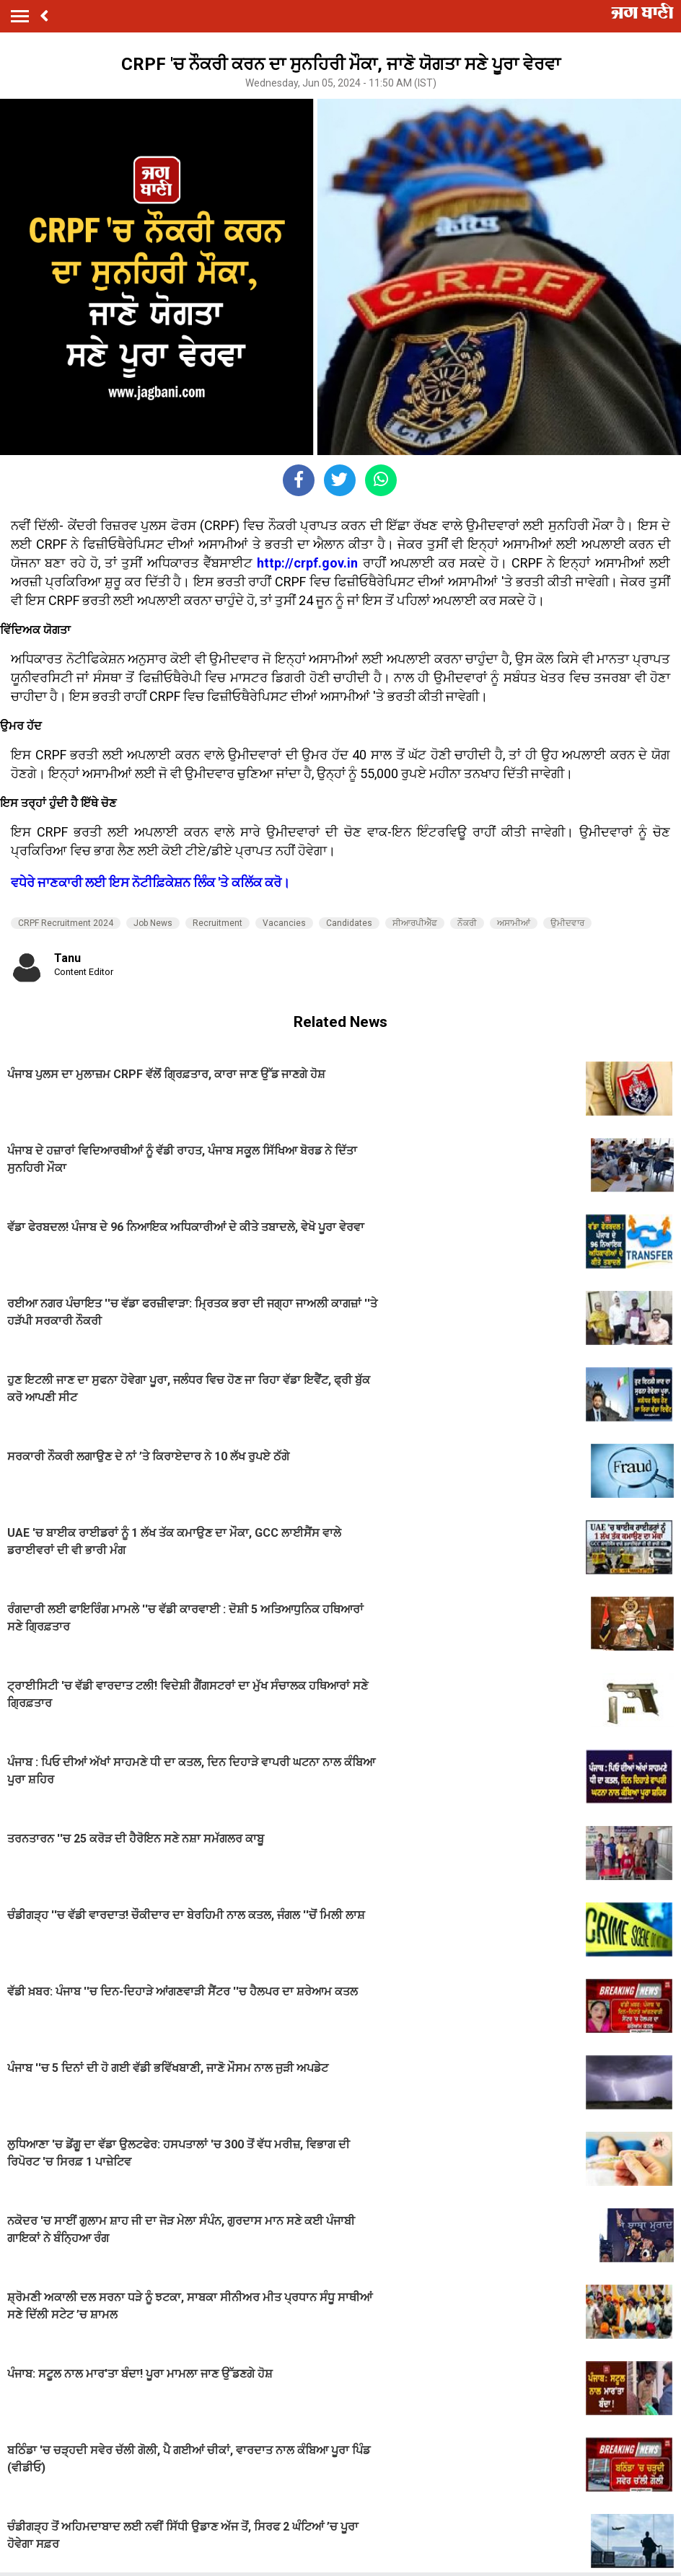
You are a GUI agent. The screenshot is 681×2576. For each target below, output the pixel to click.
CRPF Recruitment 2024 (65, 923)
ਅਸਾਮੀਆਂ (513, 923)
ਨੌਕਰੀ (467, 923)
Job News (152, 923)
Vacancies (284, 923)
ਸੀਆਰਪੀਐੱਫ (414, 923)
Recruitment (217, 923)
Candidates (349, 923)
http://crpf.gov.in (307, 562)
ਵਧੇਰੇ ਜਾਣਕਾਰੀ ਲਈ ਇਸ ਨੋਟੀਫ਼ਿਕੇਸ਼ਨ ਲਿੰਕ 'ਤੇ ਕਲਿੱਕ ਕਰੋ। (150, 882)
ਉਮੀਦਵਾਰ (567, 923)
